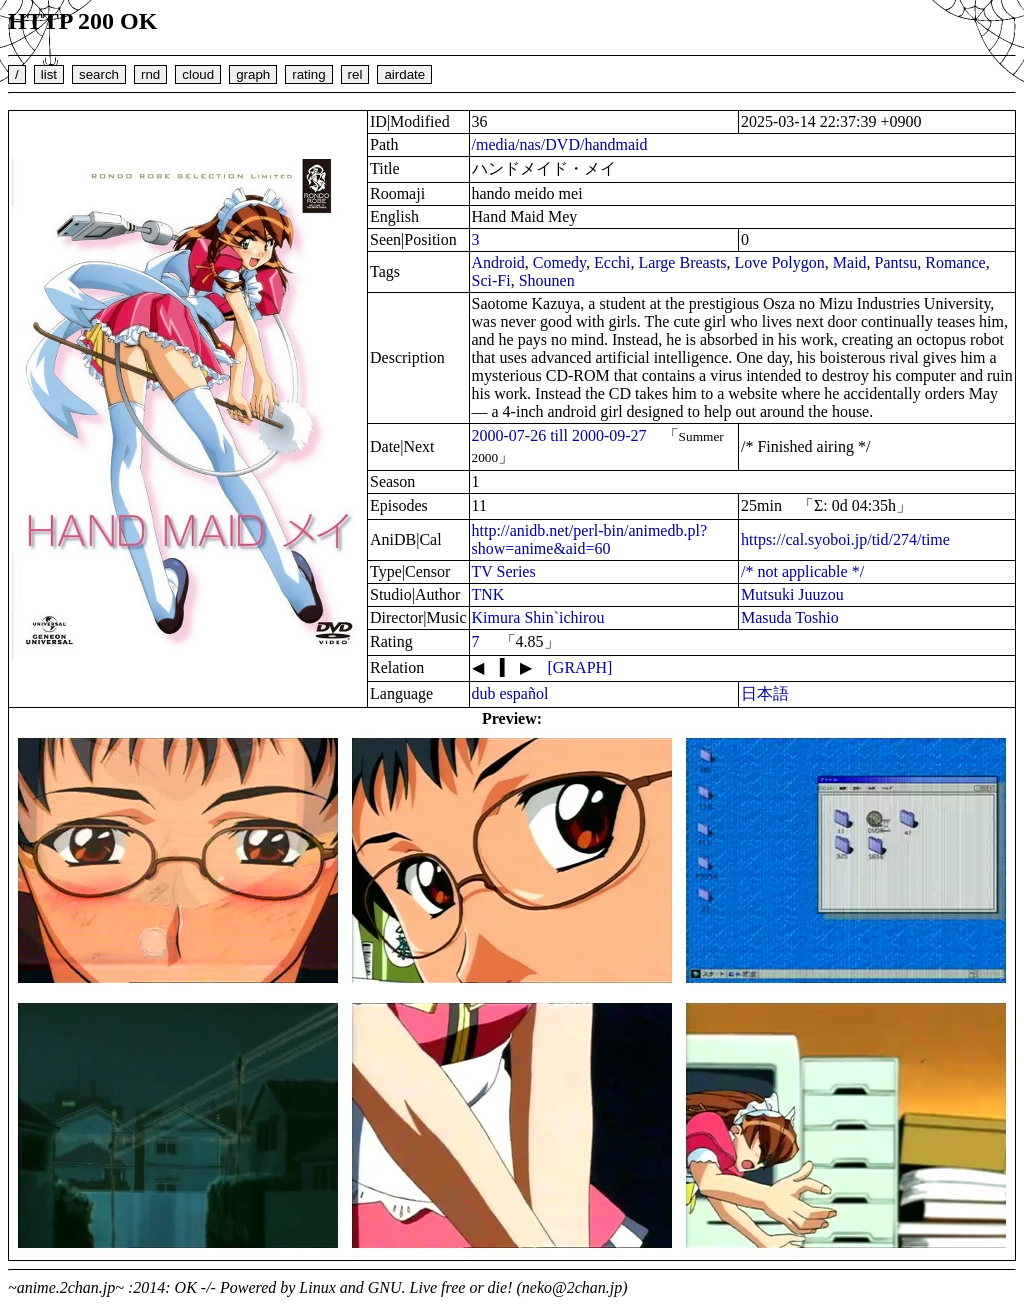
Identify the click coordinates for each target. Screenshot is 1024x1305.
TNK (488, 594)
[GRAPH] (580, 667)
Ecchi (612, 262)
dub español (510, 693)
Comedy (559, 262)
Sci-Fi (491, 280)
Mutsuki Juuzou (792, 594)
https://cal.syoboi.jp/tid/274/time (845, 539)
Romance (955, 262)
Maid (850, 262)
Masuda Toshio (790, 617)
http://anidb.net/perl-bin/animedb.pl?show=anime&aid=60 (590, 539)
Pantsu (896, 262)
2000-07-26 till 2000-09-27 (559, 435)
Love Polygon (780, 262)
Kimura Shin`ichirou (538, 617)
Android (498, 262)
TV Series (504, 571)
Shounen (547, 280)
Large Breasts (682, 262)
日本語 (765, 693)
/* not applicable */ (802, 571)
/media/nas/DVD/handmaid (560, 144)
